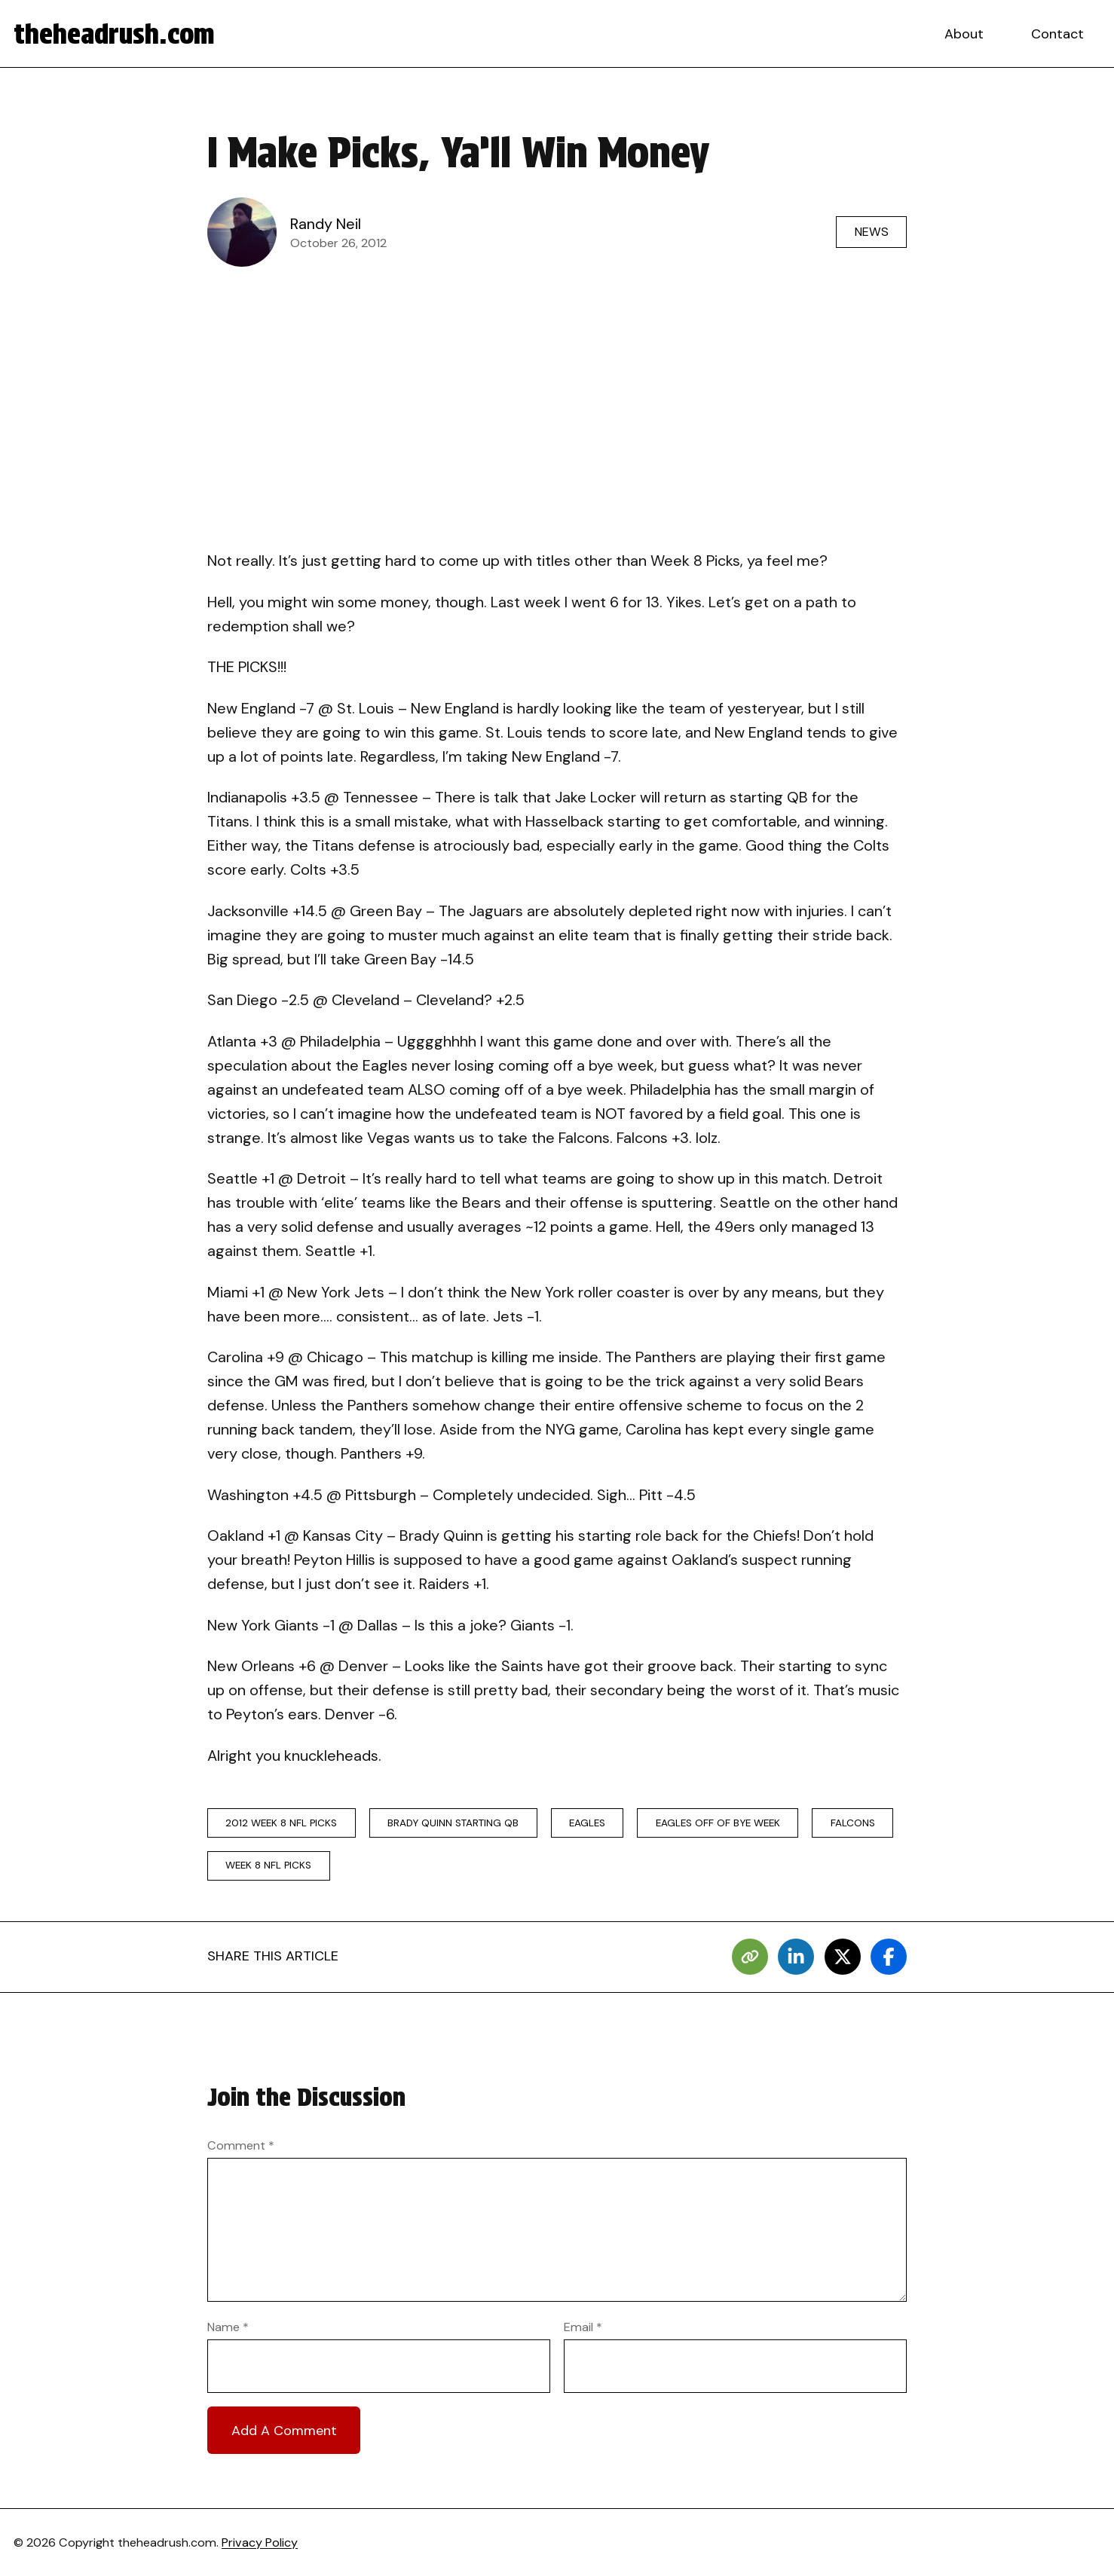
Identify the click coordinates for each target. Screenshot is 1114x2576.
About (964, 34)
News (872, 232)
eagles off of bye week (718, 1823)
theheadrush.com (114, 33)
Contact (1057, 34)
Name (228, 2327)
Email (583, 2327)
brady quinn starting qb (453, 1823)
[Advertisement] (557, 388)
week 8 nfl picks (268, 1865)
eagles (587, 1823)
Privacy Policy (260, 2542)
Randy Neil (325, 224)
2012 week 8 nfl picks (281, 1823)
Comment (240, 2145)
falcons (853, 1823)
